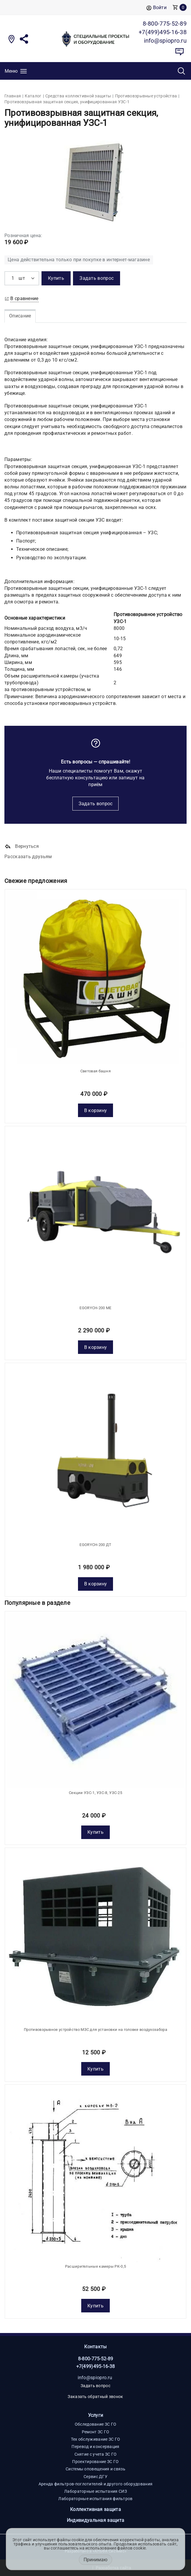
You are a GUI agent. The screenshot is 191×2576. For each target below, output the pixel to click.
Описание (20, 316)
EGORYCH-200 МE (95, 1308)
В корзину (95, 1110)
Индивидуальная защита (95, 2520)
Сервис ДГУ (95, 2476)
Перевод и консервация (95, 2446)
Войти (156, 8)
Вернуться (21, 846)
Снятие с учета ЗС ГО (95, 2454)
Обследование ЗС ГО (95, 2424)
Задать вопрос (96, 803)
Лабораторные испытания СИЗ (95, 2491)
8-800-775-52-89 (95, 2359)
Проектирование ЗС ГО (95, 2461)
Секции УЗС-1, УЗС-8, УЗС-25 (95, 1792)
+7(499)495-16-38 (95, 2366)
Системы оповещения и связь (95, 2469)
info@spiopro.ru (95, 2377)
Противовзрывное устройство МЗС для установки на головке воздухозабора (95, 2029)
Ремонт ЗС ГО (95, 2431)
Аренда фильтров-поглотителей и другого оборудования (95, 2484)
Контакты (95, 2346)
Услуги (95, 2415)
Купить (95, 1832)
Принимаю (95, 2559)
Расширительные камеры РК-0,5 (95, 2266)
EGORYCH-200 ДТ (95, 1544)
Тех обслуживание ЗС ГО (95, 2439)
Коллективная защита (95, 2509)
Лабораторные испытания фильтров (95, 2498)
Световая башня (95, 1071)
